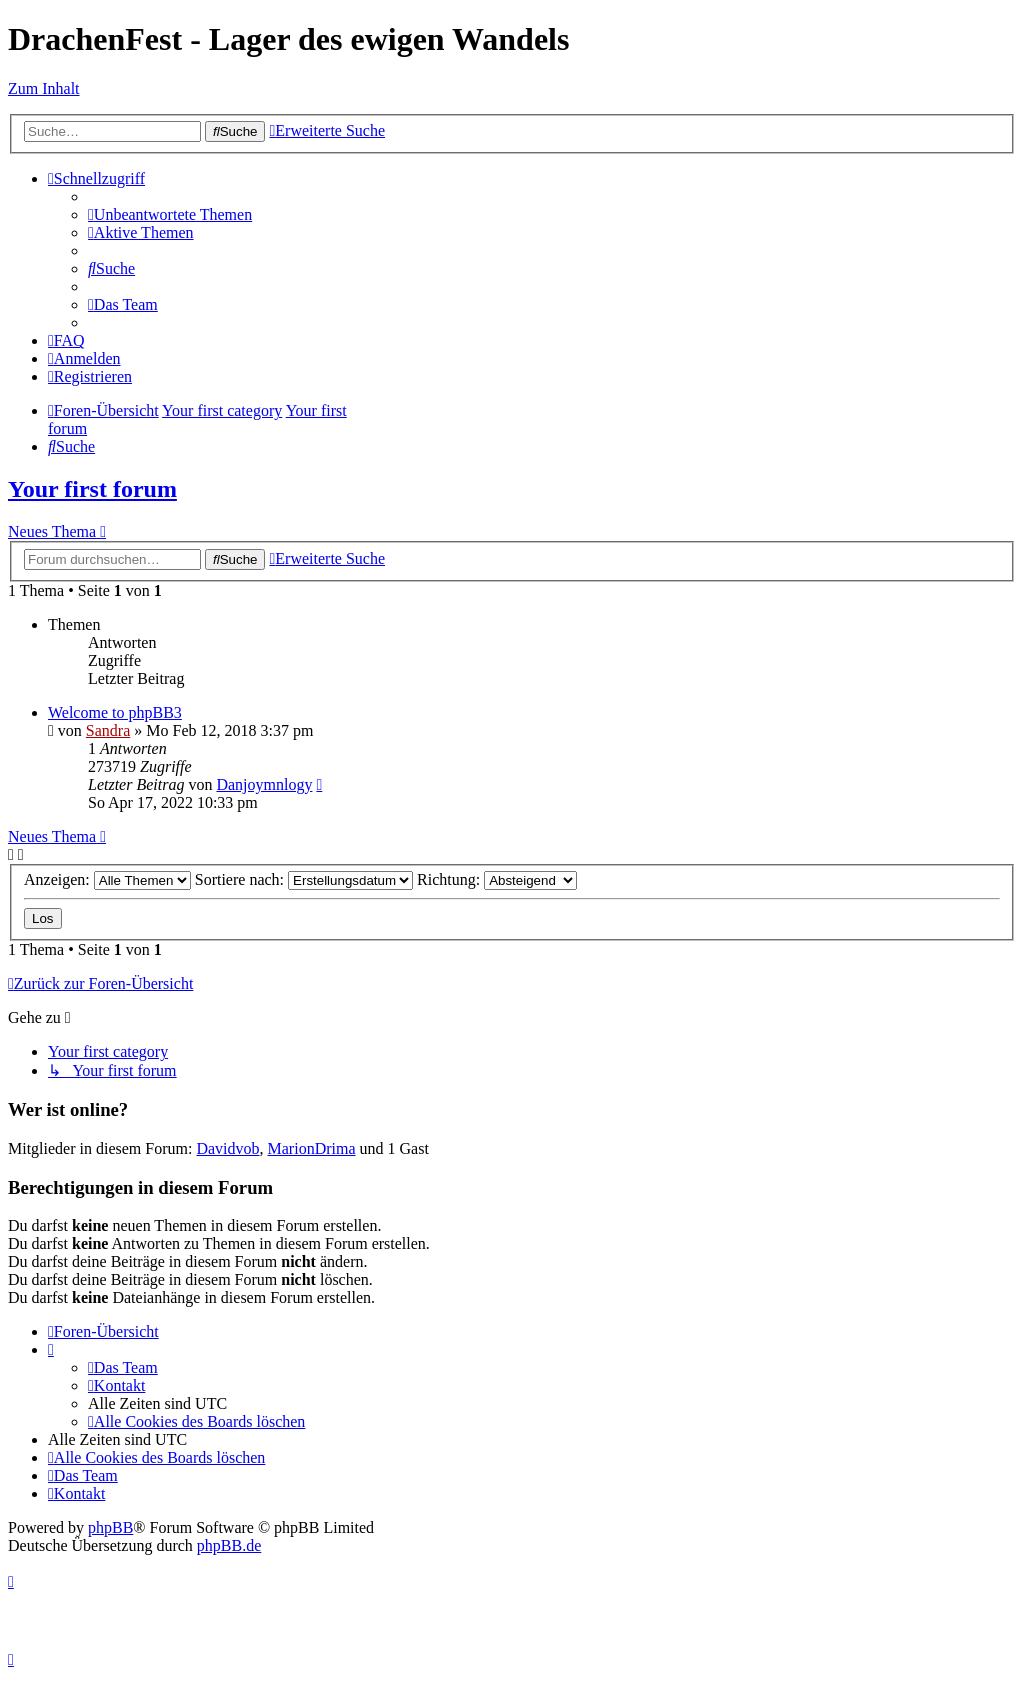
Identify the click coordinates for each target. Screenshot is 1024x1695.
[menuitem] (170, 214)
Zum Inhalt (44, 88)
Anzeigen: (107, 879)
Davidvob (227, 1148)
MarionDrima (312, 1148)
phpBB (110, 1527)
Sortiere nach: (304, 879)
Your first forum (92, 489)
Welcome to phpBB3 (115, 712)
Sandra (108, 730)
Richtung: (497, 879)
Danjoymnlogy (264, 784)
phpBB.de (229, 1545)
